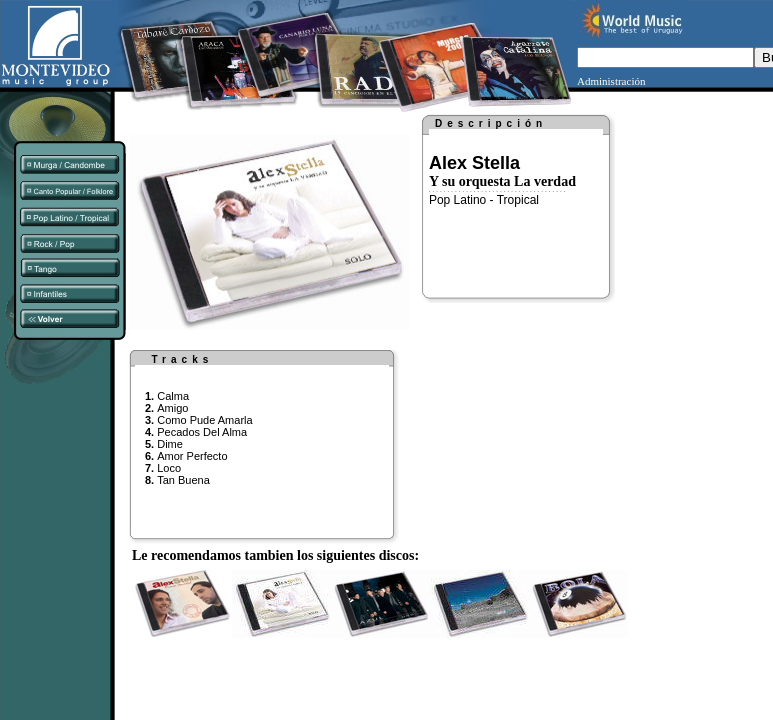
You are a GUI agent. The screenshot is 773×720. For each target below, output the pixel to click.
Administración (611, 81)
